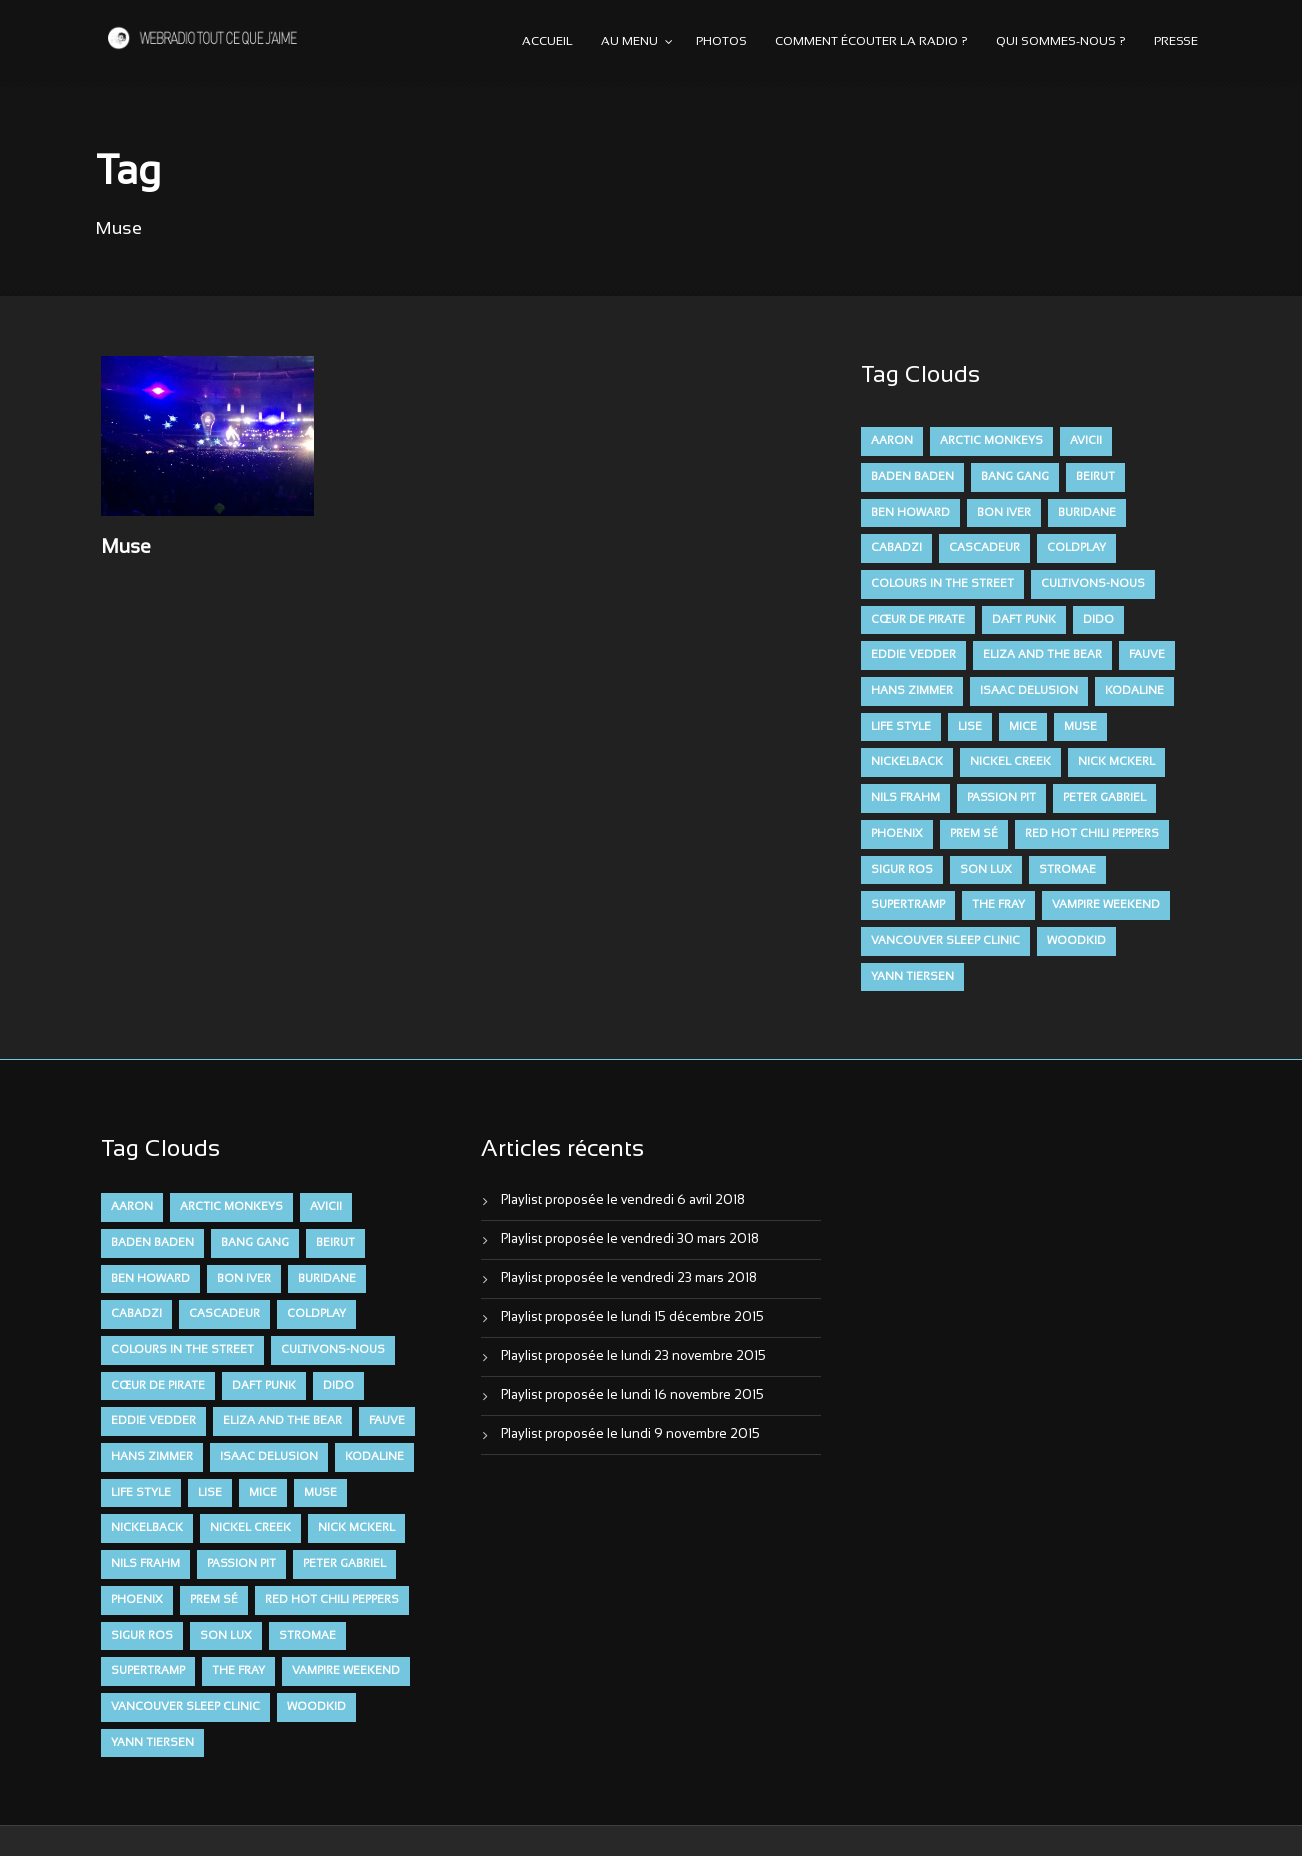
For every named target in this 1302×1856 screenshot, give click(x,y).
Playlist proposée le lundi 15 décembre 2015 (632, 1318)
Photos (721, 42)
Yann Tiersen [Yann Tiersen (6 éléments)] (912, 977)
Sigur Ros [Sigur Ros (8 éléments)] (902, 870)
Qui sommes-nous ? (1061, 42)
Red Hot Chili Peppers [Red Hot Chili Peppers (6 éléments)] (1092, 834)
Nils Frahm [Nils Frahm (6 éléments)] (905, 798)
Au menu (629, 42)
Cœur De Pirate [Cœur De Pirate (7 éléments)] (918, 620)
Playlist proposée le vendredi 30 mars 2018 (630, 1240)
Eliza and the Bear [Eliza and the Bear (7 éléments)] (1042, 655)
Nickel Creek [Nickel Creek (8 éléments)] (1010, 762)
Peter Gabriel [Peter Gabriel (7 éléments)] (1104, 798)
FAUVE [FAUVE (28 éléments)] (1147, 655)
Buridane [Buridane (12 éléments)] (1087, 513)
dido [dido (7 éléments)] (1098, 620)
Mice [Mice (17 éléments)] (1023, 727)
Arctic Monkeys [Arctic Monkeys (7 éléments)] (991, 441)
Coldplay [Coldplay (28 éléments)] (1076, 548)
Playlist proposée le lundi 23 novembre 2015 (633, 1357)
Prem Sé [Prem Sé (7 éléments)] (974, 834)
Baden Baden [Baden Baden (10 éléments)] (912, 477)
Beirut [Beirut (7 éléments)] (1095, 477)
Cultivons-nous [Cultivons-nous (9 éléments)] (1093, 584)
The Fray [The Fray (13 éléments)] (998, 905)
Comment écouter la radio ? (871, 42)
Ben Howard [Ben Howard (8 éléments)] (910, 513)
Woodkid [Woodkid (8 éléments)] (1076, 941)
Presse (1176, 42)
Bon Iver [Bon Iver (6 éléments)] (1004, 513)
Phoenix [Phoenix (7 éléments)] (897, 834)
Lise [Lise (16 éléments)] (970, 727)
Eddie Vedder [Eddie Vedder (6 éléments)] (913, 655)
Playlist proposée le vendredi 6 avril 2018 (623, 1201)
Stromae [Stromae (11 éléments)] (1067, 870)
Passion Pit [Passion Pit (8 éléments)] (1001, 798)
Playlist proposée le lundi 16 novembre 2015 (632, 1396)
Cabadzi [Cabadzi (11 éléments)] (896, 548)
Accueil (547, 42)
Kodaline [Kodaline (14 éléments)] (1134, 691)
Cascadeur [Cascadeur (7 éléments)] (984, 548)
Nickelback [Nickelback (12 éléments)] (907, 762)
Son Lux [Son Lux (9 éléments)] (986, 870)
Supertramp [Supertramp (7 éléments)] (908, 905)
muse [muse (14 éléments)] (1080, 727)
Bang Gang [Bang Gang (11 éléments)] (1015, 477)
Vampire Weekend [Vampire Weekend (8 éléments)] (1106, 905)
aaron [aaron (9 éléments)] (892, 441)
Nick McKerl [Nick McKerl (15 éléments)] (1116, 762)
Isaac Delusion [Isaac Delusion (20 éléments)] (1029, 691)
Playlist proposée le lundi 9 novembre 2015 (630, 1435)
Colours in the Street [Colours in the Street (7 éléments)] (942, 584)
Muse (126, 548)
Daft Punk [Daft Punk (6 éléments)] (1024, 620)
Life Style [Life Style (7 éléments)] (901, 727)
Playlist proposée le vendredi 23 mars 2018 (629, 1279)
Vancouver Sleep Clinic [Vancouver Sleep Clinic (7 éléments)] (945, 941)
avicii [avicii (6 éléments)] (1086, 441)
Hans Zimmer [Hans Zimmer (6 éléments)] (912, 691)
